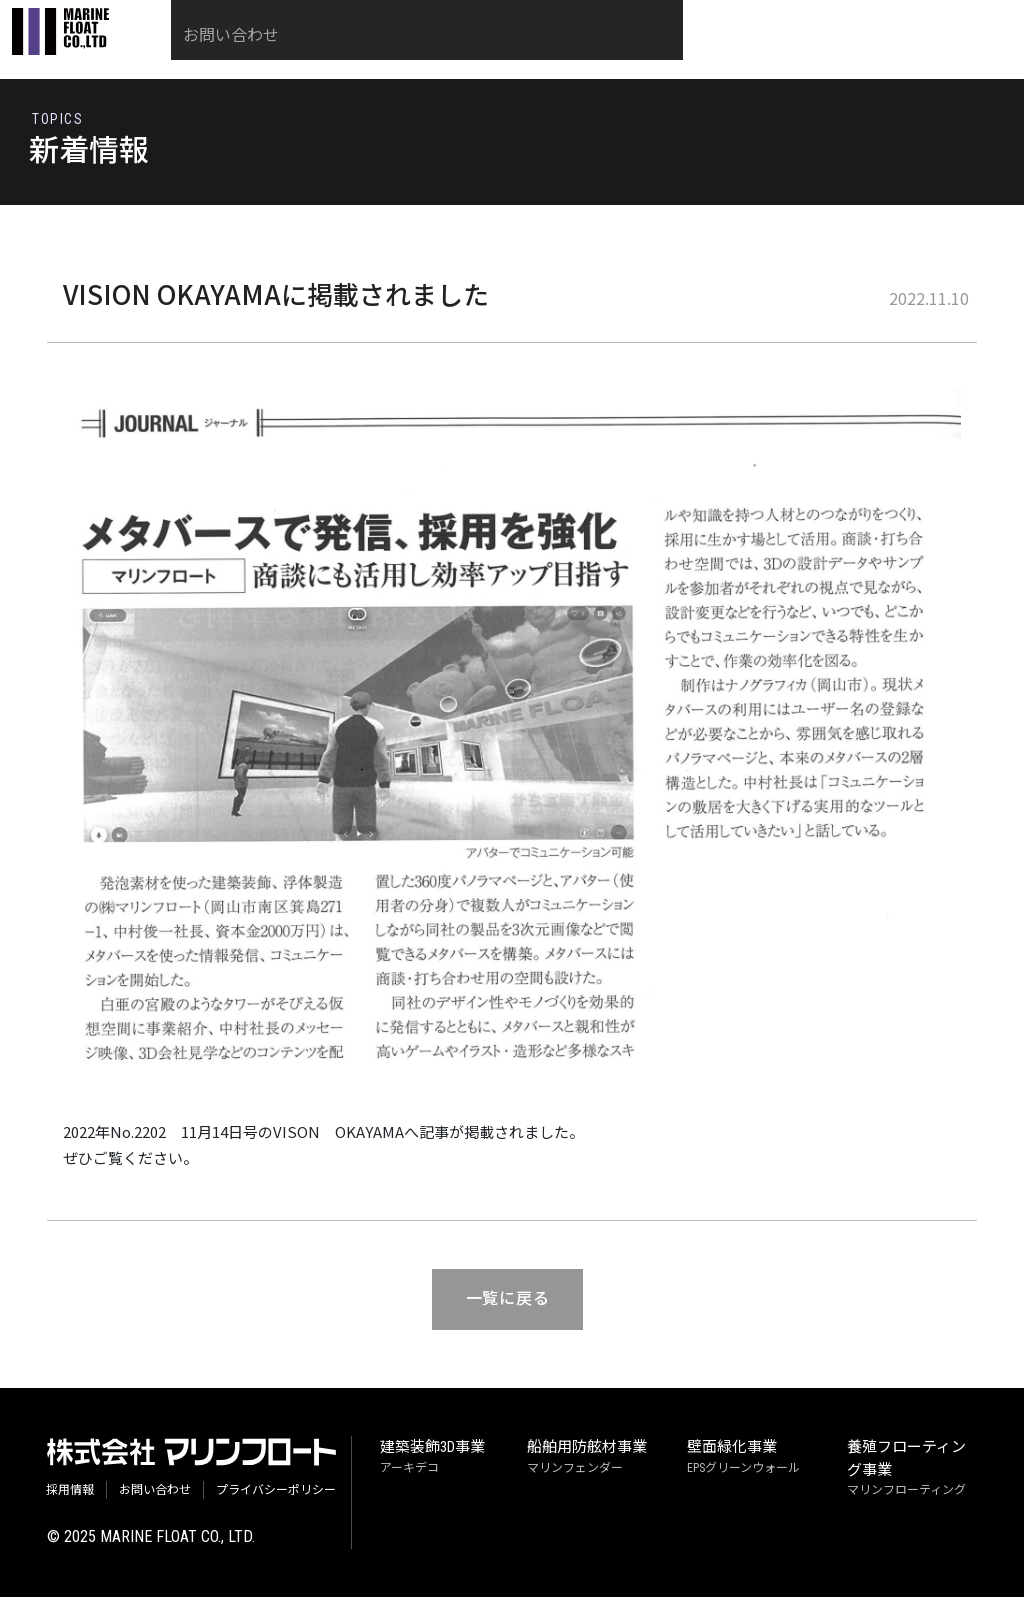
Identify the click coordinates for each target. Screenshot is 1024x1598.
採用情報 (701, 52)
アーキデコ (432, 1457)
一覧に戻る (504, 1304)
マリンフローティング (906, 1468)
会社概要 (797, 52)
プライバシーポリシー (276, 1490)
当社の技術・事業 (429, 52)
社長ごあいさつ (581, 52)
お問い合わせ (909, 52)
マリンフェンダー (587, 1457)
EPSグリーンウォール (743, 1457)
